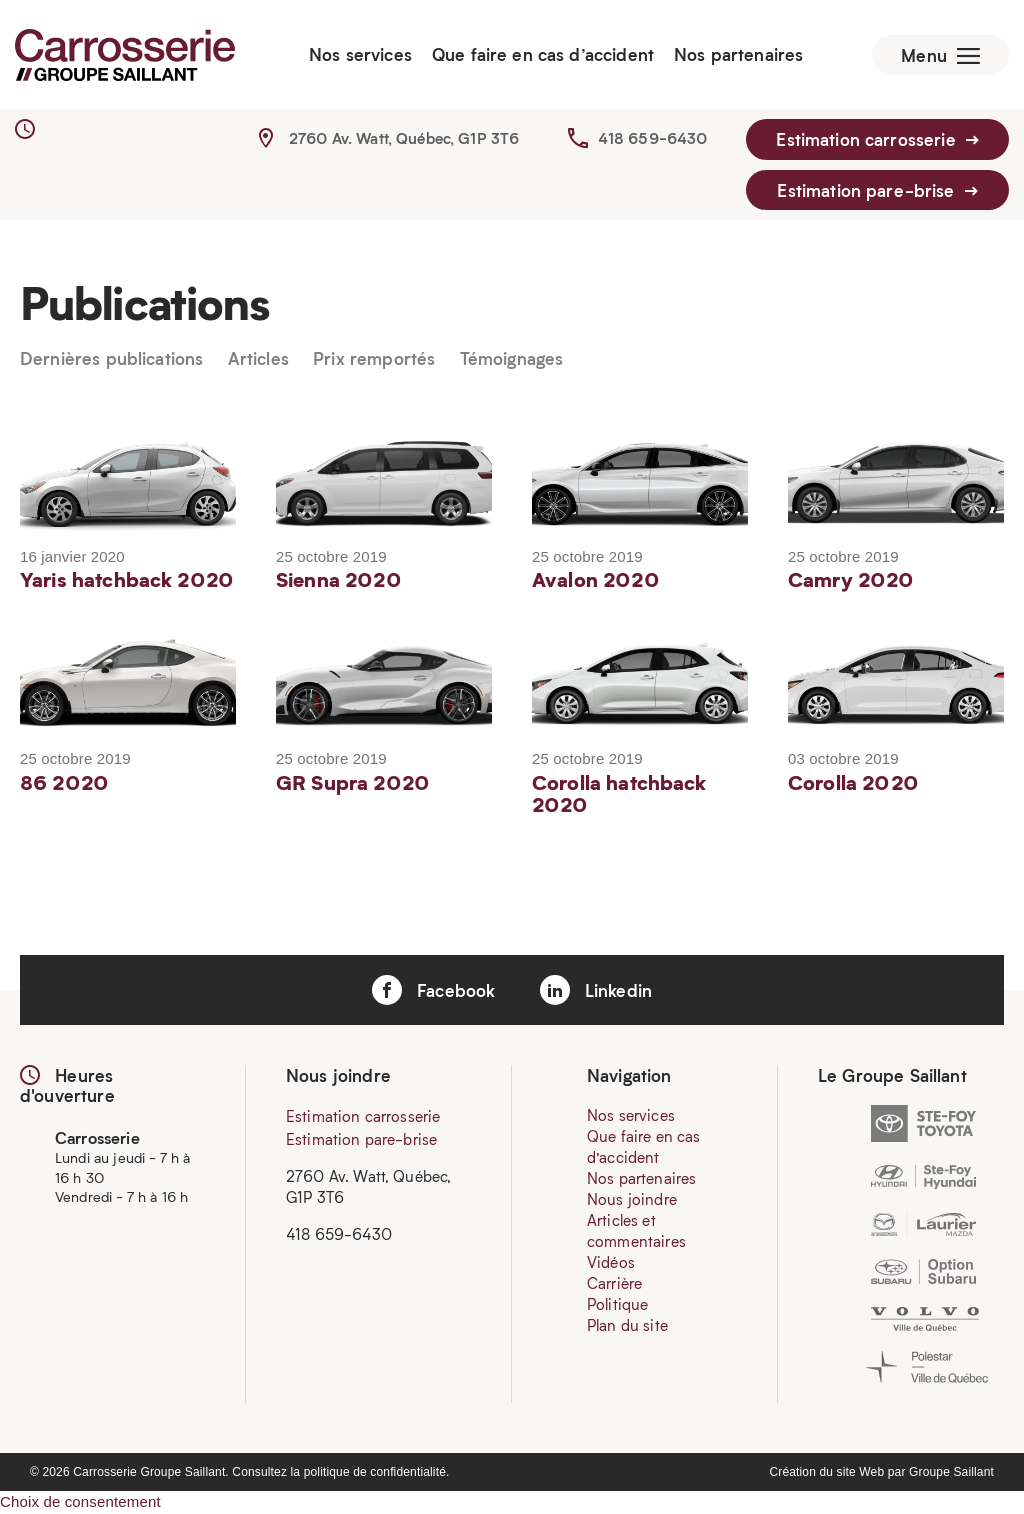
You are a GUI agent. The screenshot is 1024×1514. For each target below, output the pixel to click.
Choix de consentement (80, 1501)
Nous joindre (632, 1200)
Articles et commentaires (636, 1231)
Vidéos (611, 1263)
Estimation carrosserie (877, 140)
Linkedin (596, 991)
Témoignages (512, 360)
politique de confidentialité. (377, 1472)
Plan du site (627, 1326)
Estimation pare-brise (877, 190)
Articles (258, 360)
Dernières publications (111, 360)
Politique (617, 1305)
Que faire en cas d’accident (542, 55)
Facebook (433, 991)
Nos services (359, 55)
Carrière (614, 1284)
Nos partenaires (737, 55)
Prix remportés (374, 360)
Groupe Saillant (951, 1472)
